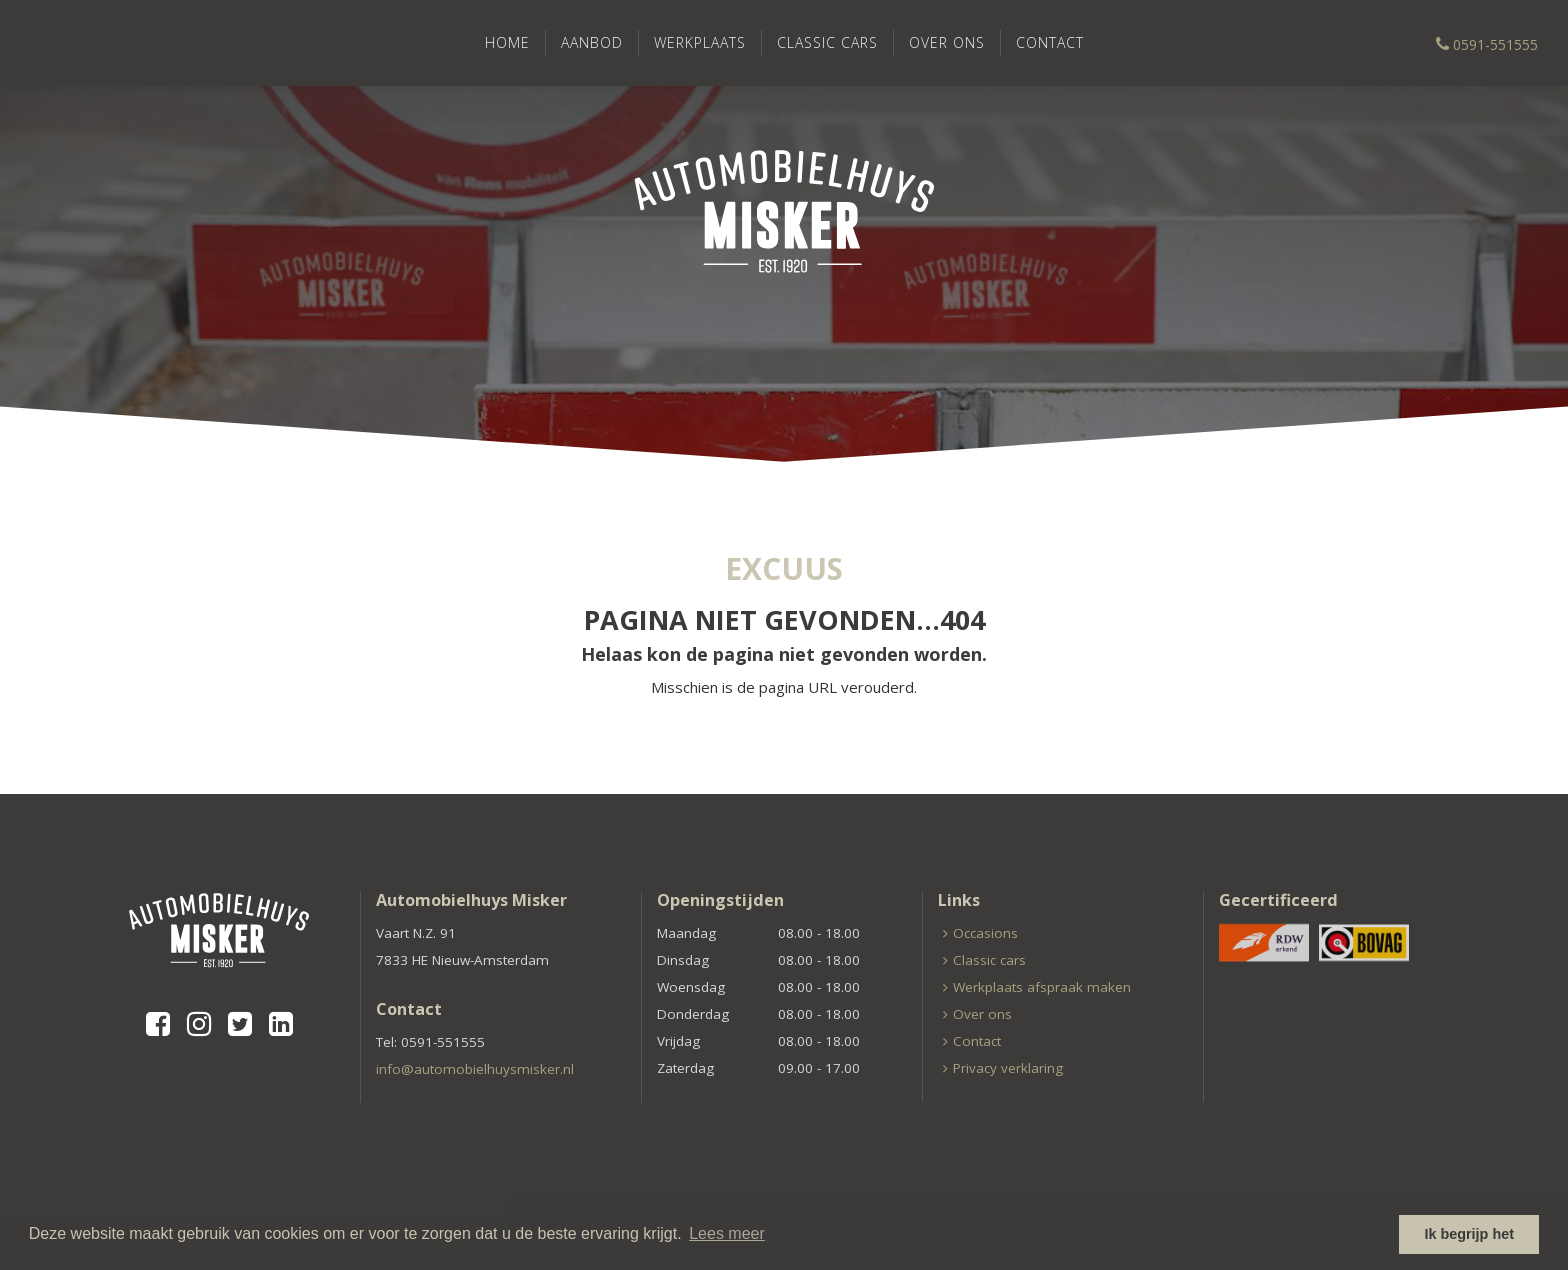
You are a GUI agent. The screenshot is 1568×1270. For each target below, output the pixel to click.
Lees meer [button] (727, 1233)
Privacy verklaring (1008, 1068)
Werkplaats (700, 42)
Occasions (985, 933)
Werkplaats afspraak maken (1042, 987)
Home (507, 42)
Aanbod (592, 42)
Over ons (947, 42)
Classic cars (827, 42)
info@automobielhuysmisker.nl (475, 1069)
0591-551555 (1487, 44)
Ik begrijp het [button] (1469, 1234)
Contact (1050, 42)
